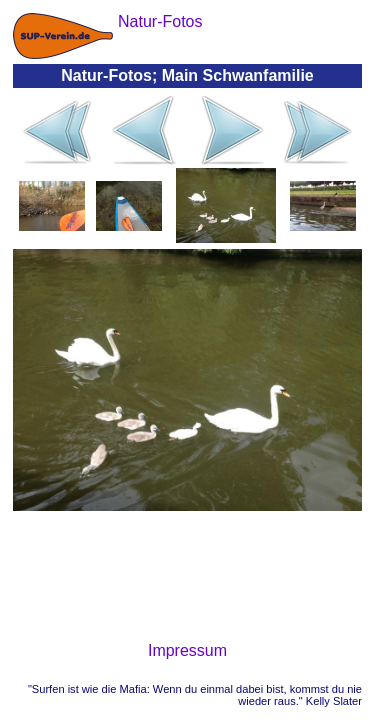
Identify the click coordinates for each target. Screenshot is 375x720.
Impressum (187, 650)
